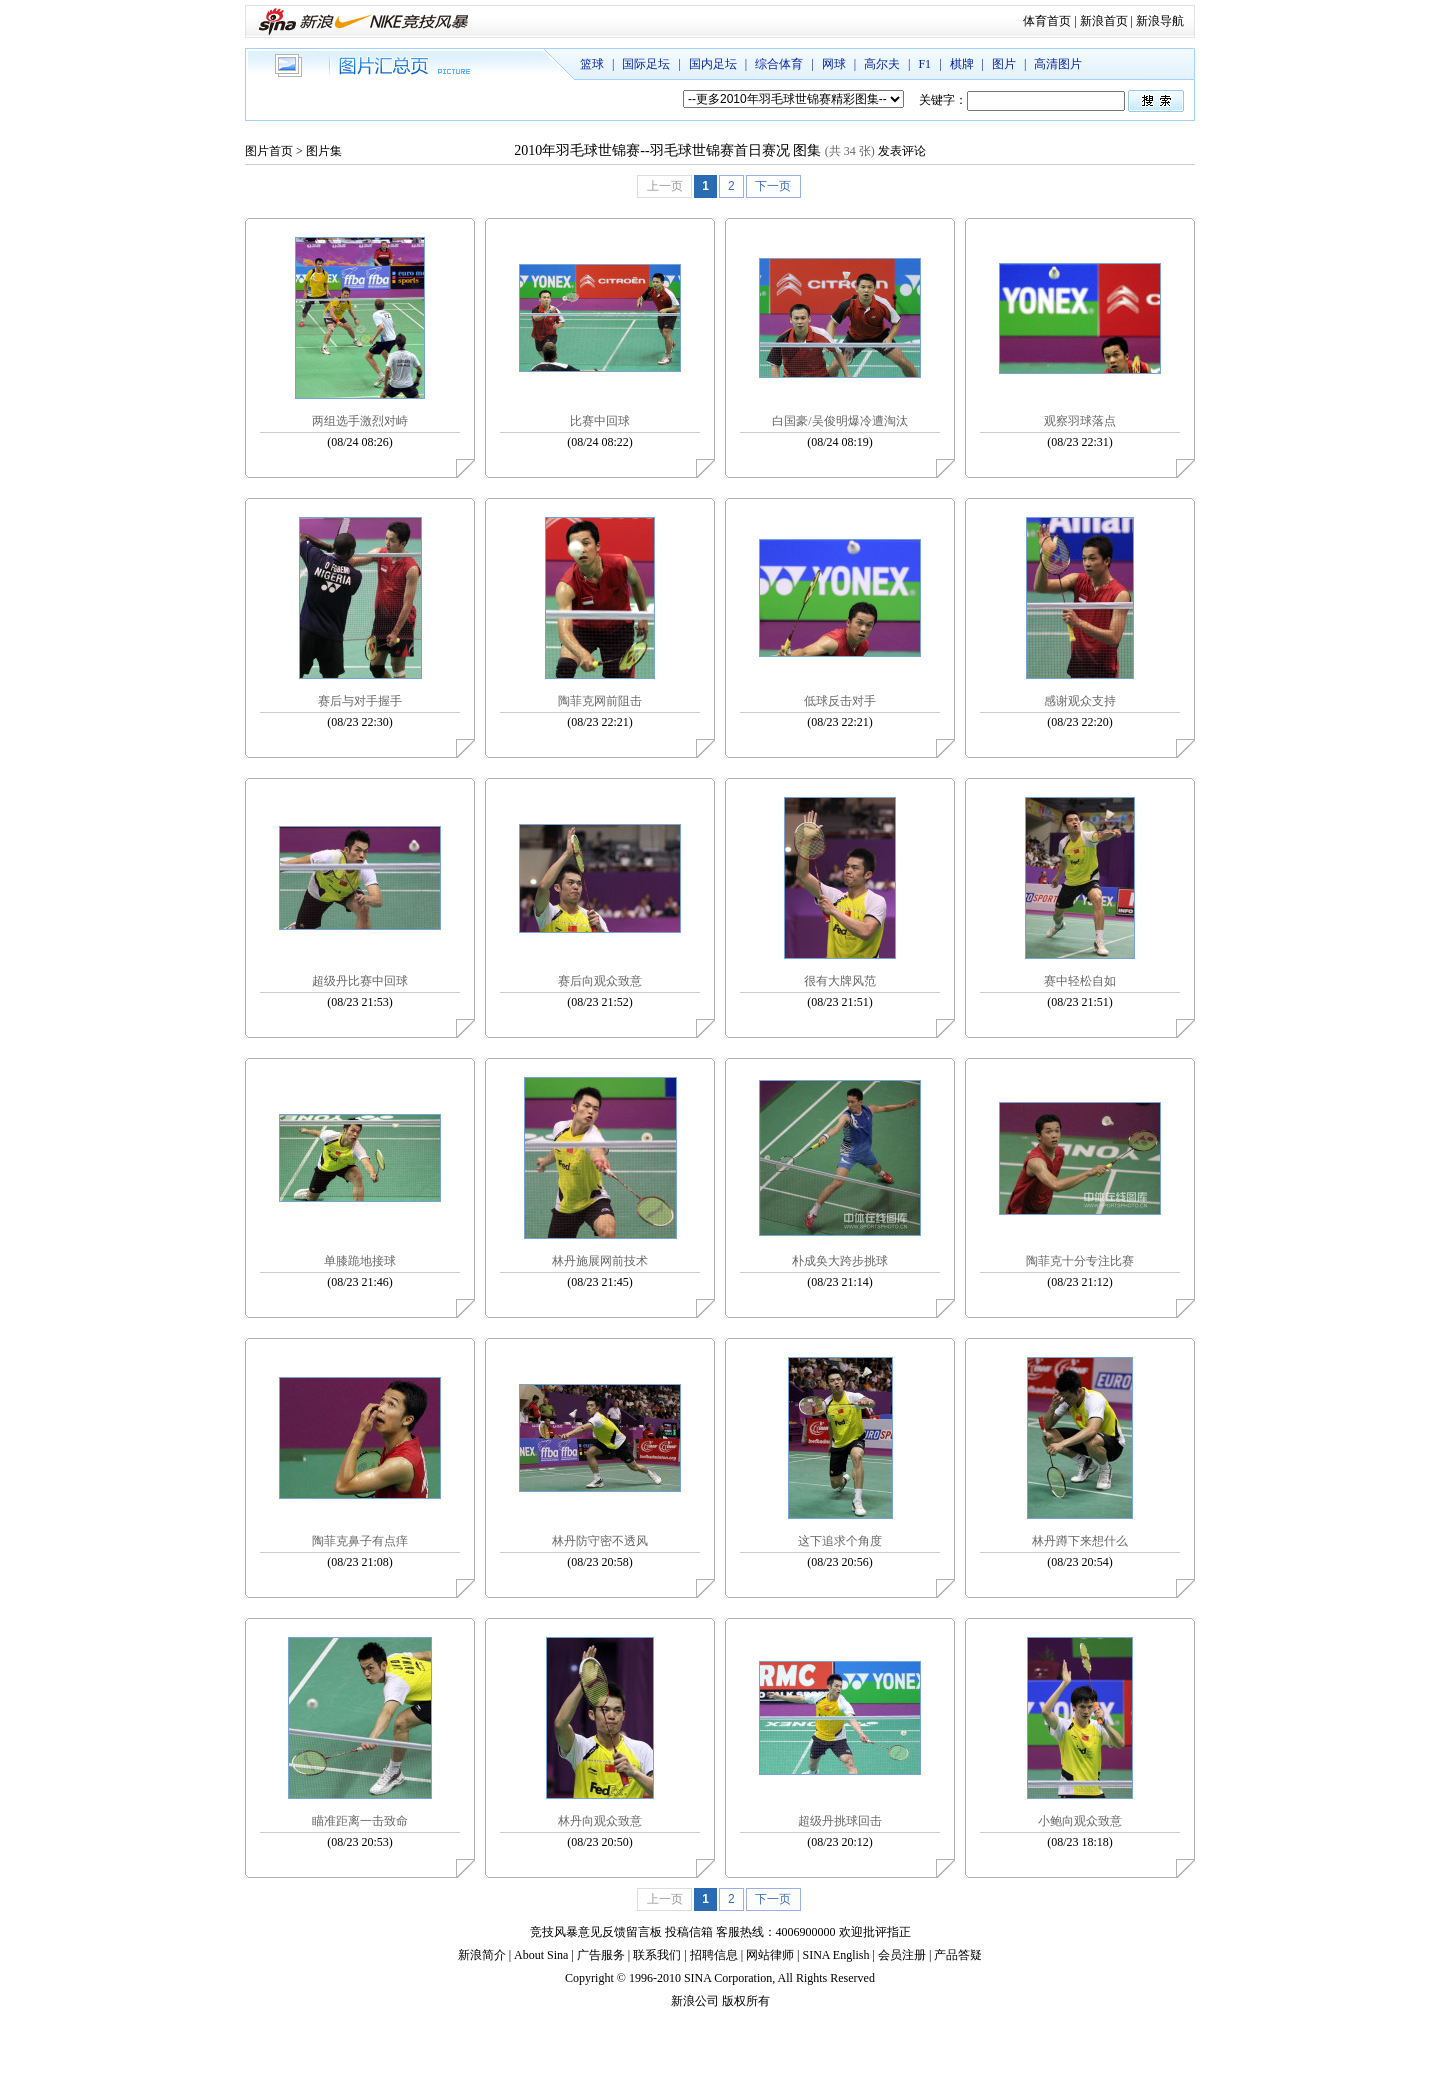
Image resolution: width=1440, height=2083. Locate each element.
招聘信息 (714, 1955)
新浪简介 (482, 1955)
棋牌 (962, 64)
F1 (924, 64)
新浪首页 (1104, 21)
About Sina (541, 1955)
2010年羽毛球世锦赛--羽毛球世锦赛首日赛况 (651, 150)
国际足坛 (646, 64)
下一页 (773, 186)
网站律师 (770, 1955)
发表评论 (902, 151)
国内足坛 (713, 64)
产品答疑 (958, 1955)
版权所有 (746, 2001)
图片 (1004, 64)
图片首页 (269, 151)
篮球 (592, 64)
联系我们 (657, 1955)
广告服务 (601, 1955)
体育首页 (1047, 21)
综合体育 (779, 64)
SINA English (835, 1955)
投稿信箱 (689, 1932)
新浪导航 (1160, 21)
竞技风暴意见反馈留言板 (596, 1932)
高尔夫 (882, 64)
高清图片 (1058, 64)
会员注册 (902, 1955)
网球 (834, 64)
